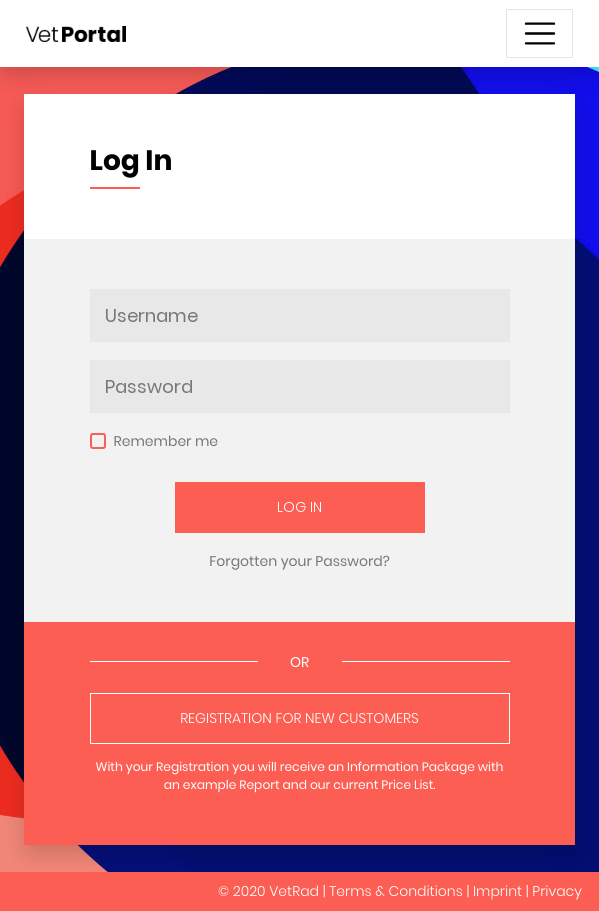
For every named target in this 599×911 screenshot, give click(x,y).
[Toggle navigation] (539, 33)
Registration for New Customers (299, 718)
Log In (299, 507)
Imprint (497, 891)
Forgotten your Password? (299, 561)
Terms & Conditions (396, 891)
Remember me (166, 441)
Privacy (557, 891)
